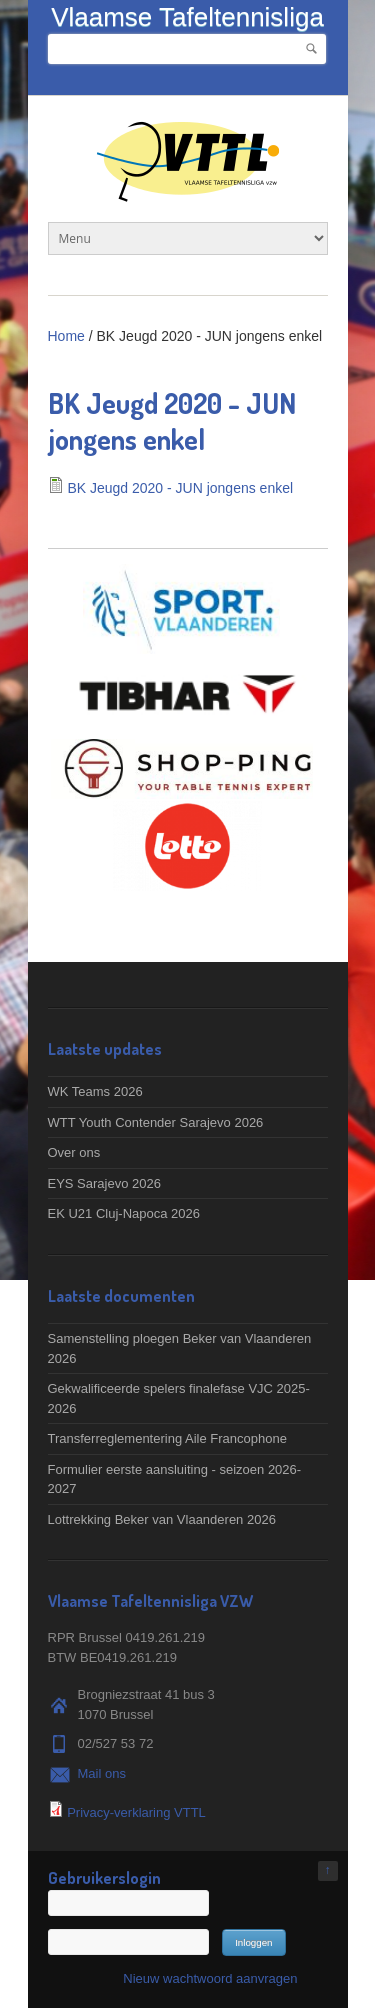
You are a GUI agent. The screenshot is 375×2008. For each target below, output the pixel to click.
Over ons (74, 1152)
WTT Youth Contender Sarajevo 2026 (156, 1122)
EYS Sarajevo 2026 (104, 1183)
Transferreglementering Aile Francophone (167, 1438)
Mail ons (102, 1773)
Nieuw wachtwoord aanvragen (210, 1978)
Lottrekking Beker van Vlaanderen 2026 (162, 1519)
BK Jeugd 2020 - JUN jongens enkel (180, 488)
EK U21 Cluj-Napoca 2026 (124, 1213)
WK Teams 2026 (95, 1091)
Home (66, 336)
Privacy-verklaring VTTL (136, 1812)
